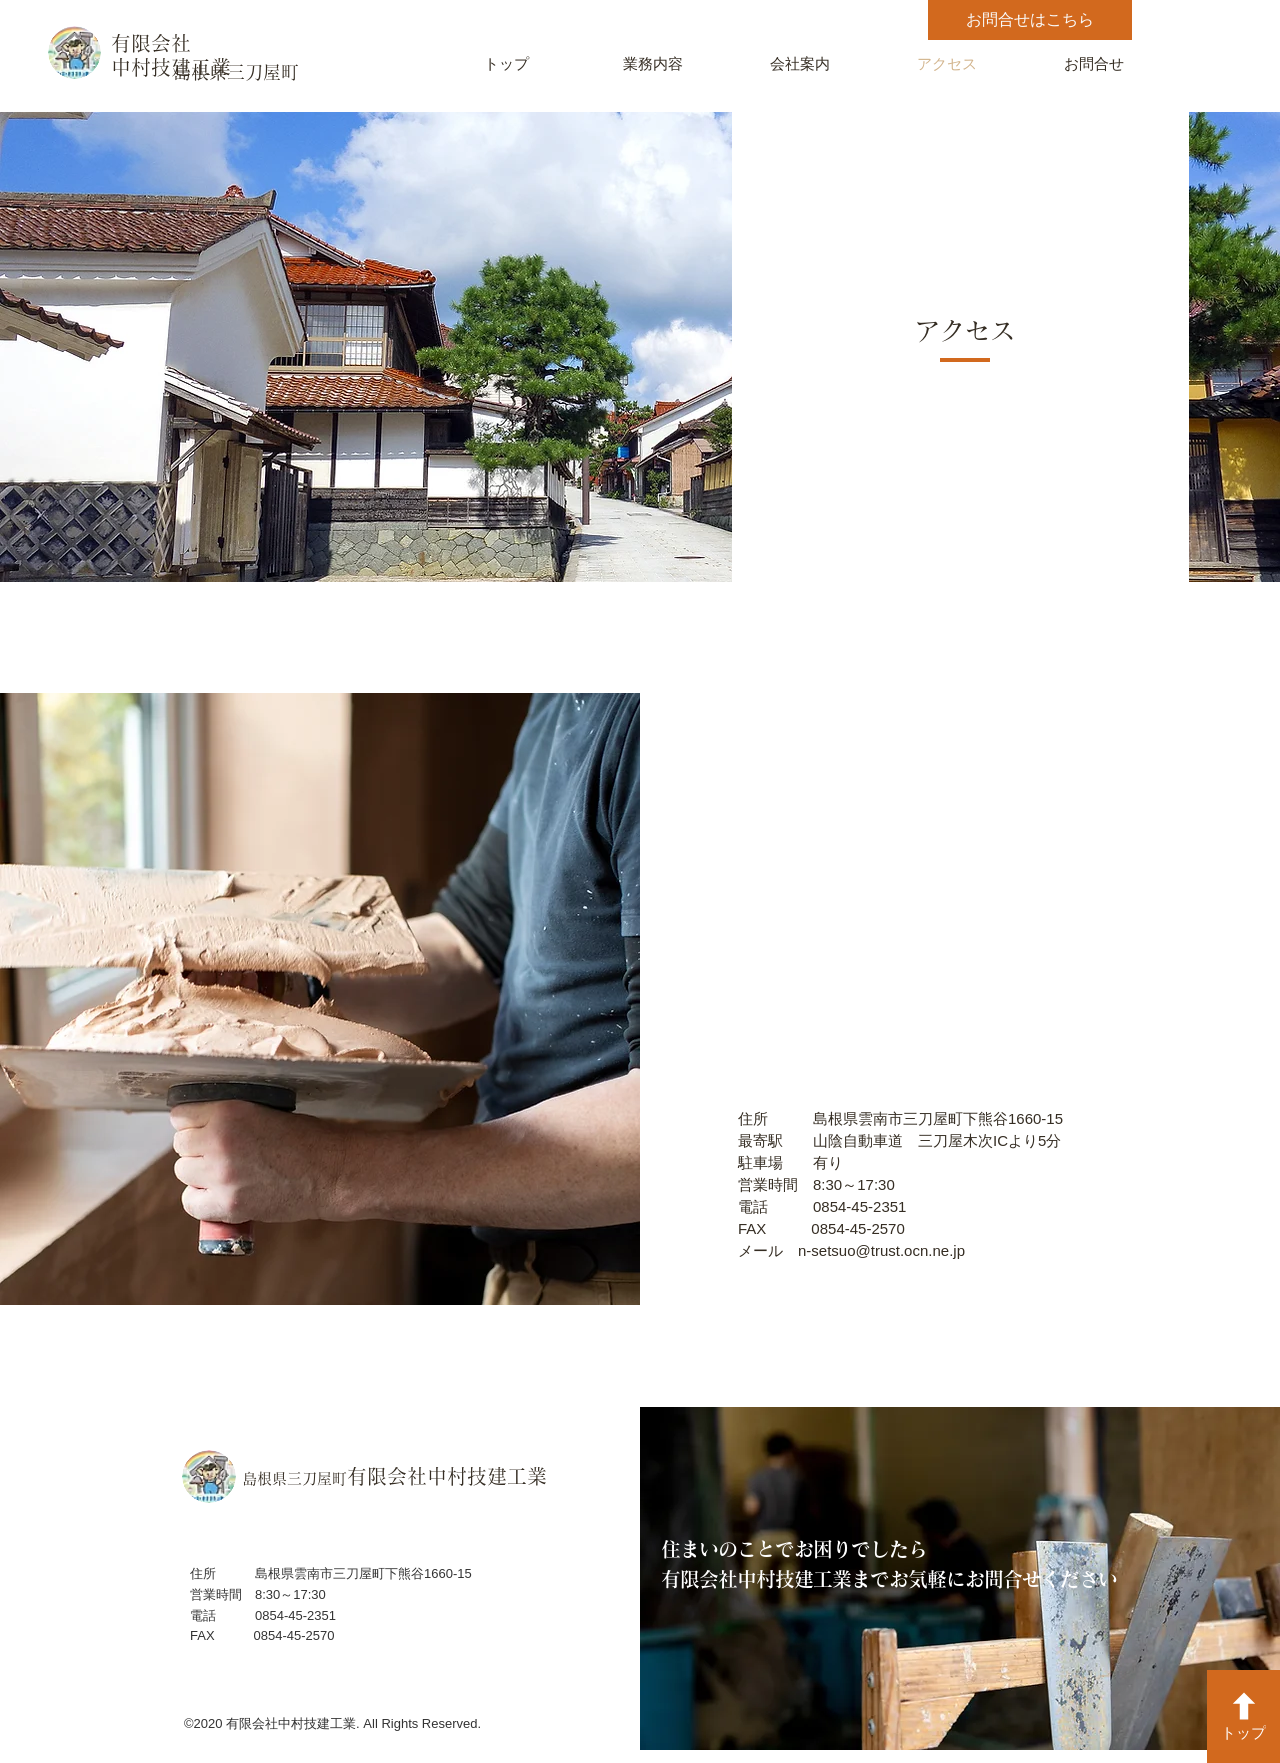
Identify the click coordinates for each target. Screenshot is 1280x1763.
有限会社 (151, 43)
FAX (774, 1228)
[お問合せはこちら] (1030, 20)
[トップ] (1243, 1716)
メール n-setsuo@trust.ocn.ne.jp (851, 1250)
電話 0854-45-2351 (822, 1206)
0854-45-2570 (857, 1228)
